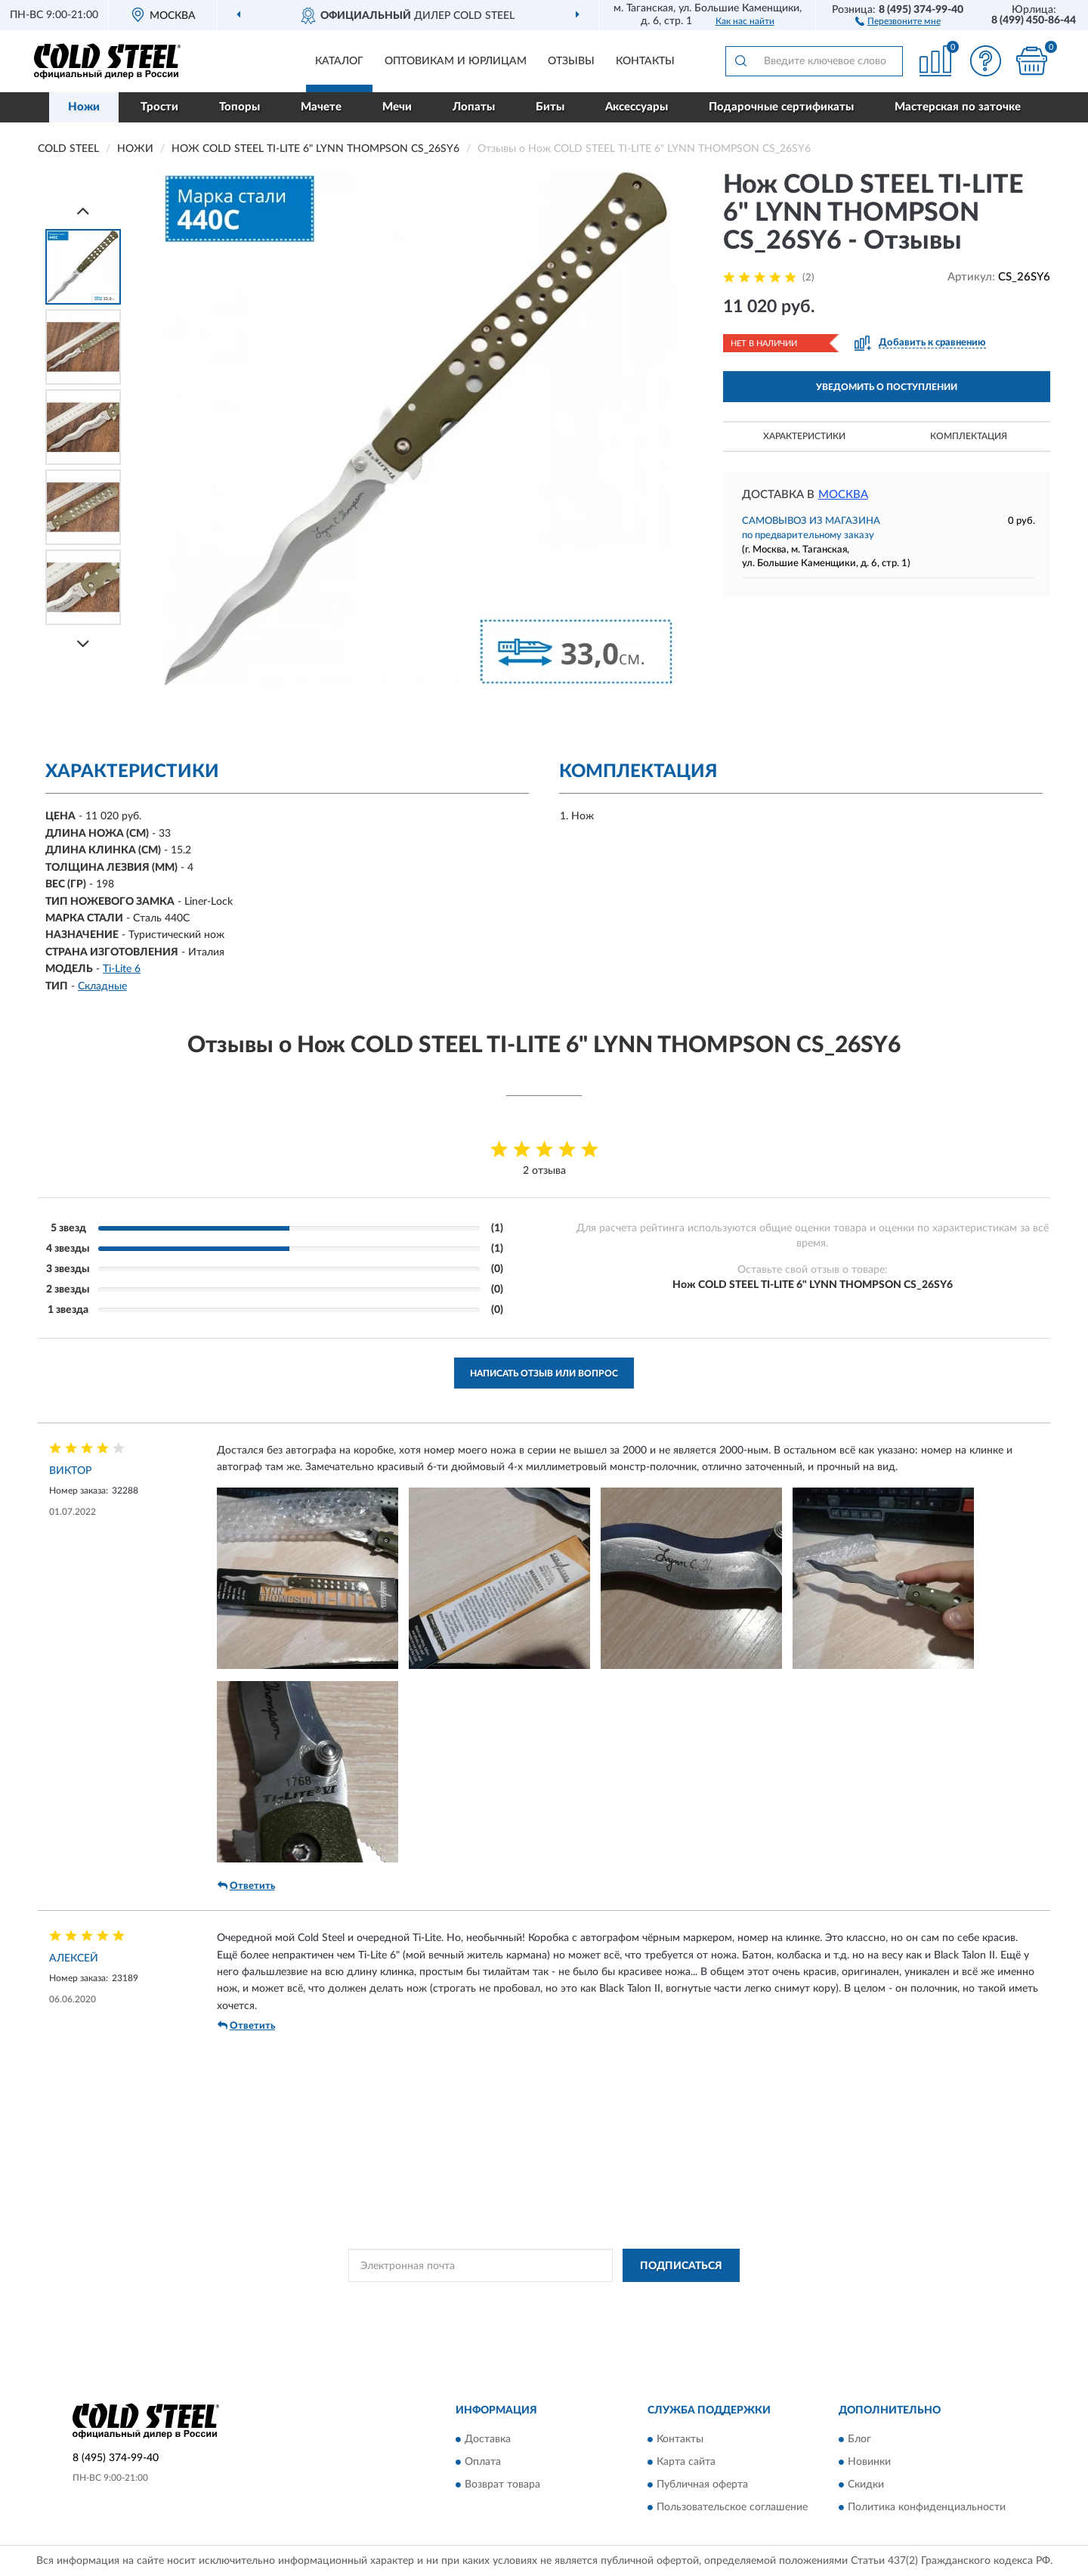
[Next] (83, 643)
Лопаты (474, 107)
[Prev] (83, 210)
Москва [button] (843, 494)
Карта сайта (686, 2462)
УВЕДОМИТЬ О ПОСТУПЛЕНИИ (886, 387)
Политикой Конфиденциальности (534, 2299)
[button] (898, 20)
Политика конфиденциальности (927, 2507)
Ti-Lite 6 (122, 969)
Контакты (645, 61)
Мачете (321, 107)
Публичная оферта (702, 2484)
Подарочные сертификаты (781, 107)
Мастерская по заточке (958, 107)
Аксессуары (636, 107)
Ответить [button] (246, 1886)
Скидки (866, 2484)
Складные (102, 986)
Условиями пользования (667, 2299)
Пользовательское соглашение (732, 2507)
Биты (550, 107)
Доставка (488, 2439)
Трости (159, 107)
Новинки (869, 2462)
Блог (859, 2439)
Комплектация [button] (968, 436)
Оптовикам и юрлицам (456, 61)
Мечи (397, 107)
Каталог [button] (339, 61)
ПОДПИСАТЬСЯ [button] (681, 2266)
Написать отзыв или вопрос (544, 1373)
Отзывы (571, 61)
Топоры (239, 107)
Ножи (84, 107)
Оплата (483, 2462)
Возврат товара (502, 2484)
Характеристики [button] (804, 436)
